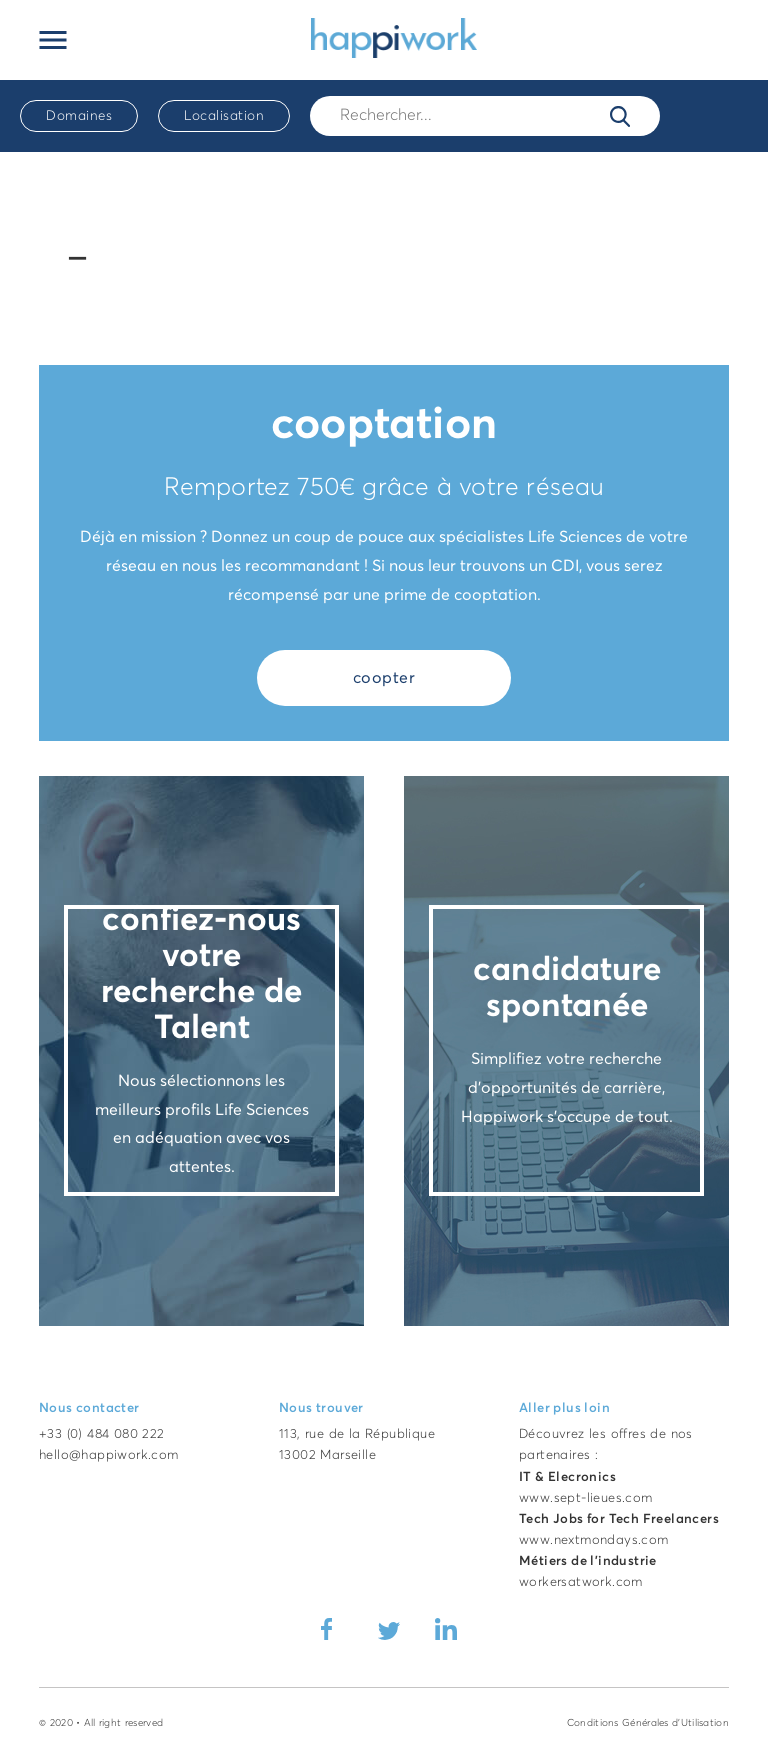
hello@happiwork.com (109, 1455)
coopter (384, 678)
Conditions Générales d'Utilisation (648, 1723)
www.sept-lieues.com (586, 1498)
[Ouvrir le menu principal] (53, 40)
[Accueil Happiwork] (394, 37)
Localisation (224, 116)
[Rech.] (485, 115)
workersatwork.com (581, 1582)
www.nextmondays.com (594, 1540)
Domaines (79, 116)
